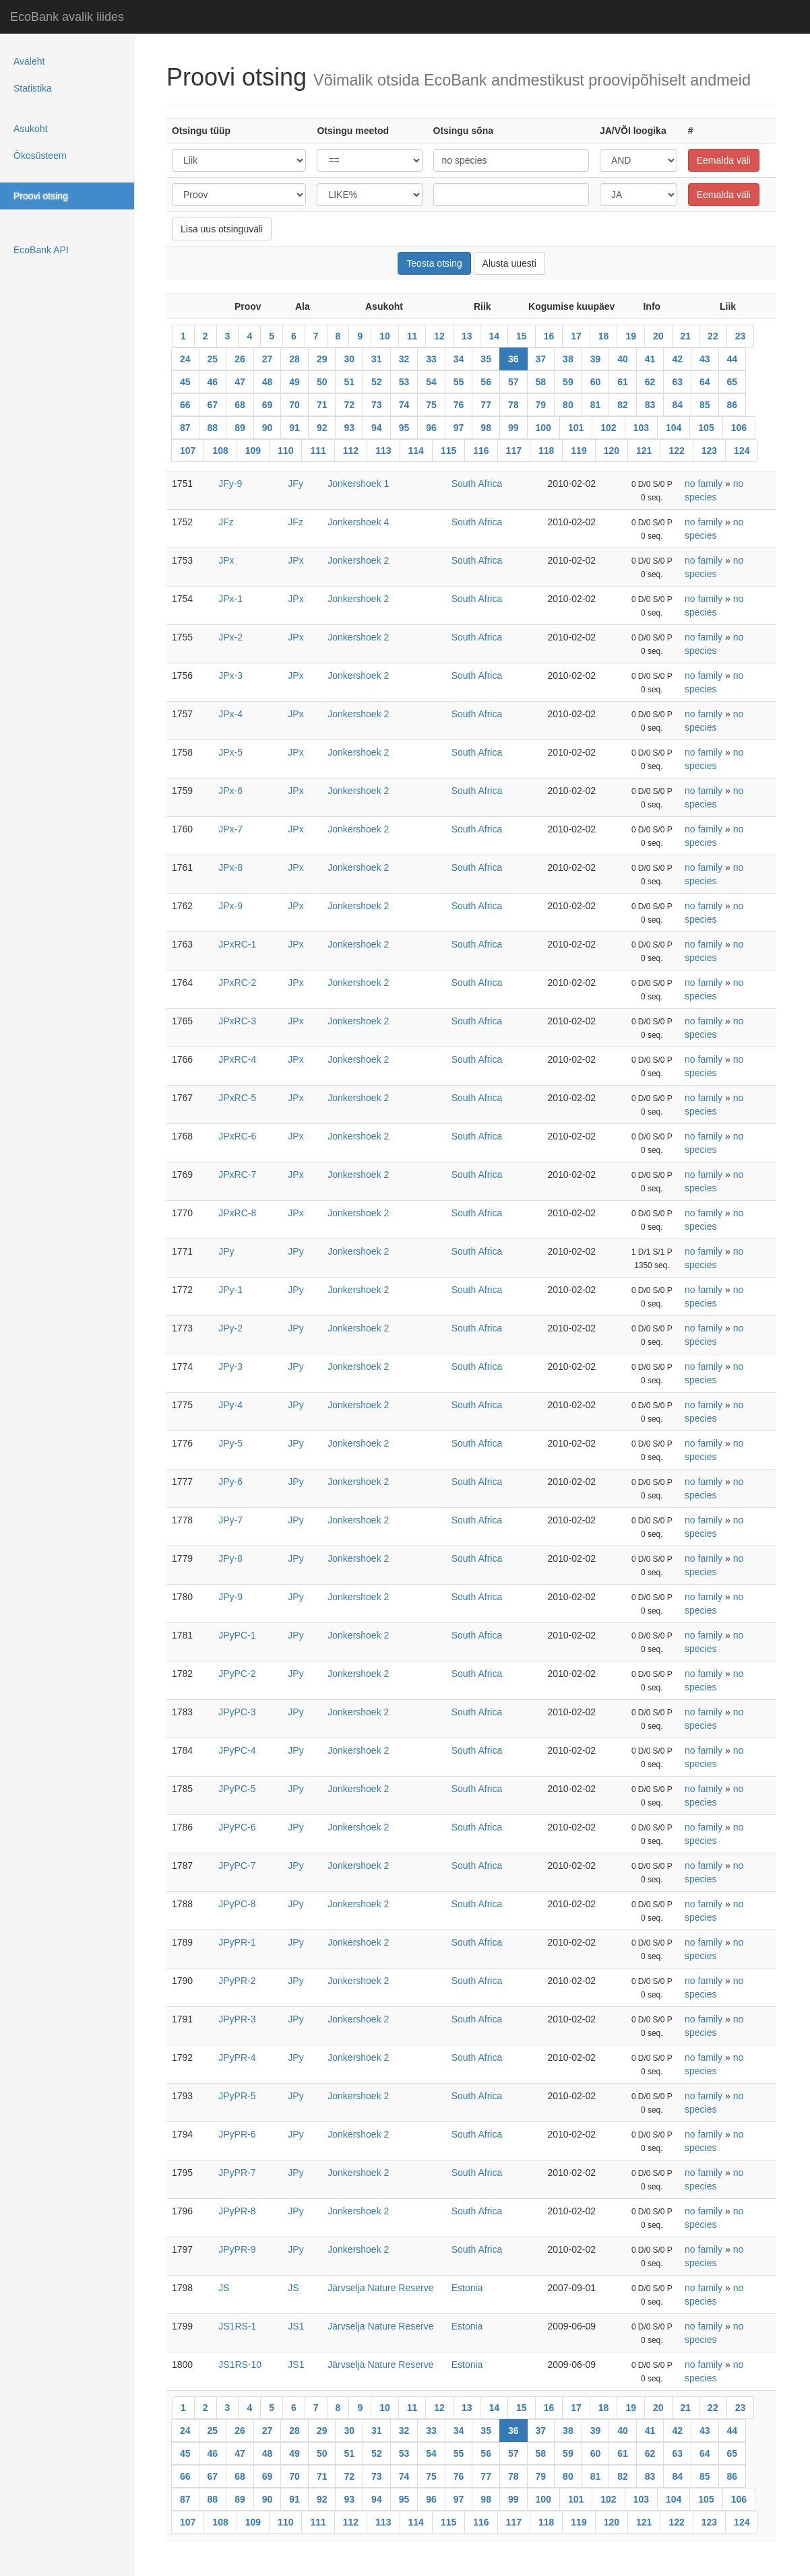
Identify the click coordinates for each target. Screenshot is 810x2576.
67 (213, 404)
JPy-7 (230, 1520)
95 (404, 427)
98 (485, 427)
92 (322, 427)
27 (267, 359)
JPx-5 (230, 752)
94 (376, 427)
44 (732, 359)
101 (576, 427)
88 (213, 427)
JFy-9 (230, 483)
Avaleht (28, 61)
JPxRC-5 (237, 1097)
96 (431, 427)
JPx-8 (230, 867)
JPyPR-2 (236, 1980)
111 (317, 450)
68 (240, 404)
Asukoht (30, 128)
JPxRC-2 (237, 982)
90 (267, 427)
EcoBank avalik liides (67, 17)
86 (732, 404)
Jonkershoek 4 (358, 522)
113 (383, 450)
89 (240, 427)
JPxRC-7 (237, 1174)
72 (349, 404)
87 (185, 427)
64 (704, 381)
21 (686, 336)
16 (549, 336)
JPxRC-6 (237, 1136)
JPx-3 (230, 675)
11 (412, 336)
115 (448, 450)
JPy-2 (230, 1328)
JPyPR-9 (236, 2249)
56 (485, 381)
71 (322, 404)
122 (676, 450)
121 (644, 450)
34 (459, 359)
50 (322, 381)
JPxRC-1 (237, 944)
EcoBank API (41, 249)
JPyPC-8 (236, 1903)
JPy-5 (230, 1443)
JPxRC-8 (237, 1213)
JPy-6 (230, 1481)
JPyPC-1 (236, 1635)
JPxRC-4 (237, 1059)
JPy (226, 1251)
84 (677, 404)
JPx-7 (230, 829)
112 (351, 450)
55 (459, 381)
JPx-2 (230, 637)
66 (185, 404)
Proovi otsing (40, 196)
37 (541, 359)
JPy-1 (230, 1289)
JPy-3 (230, 1366)
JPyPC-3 (236, 1712)
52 (376, 381)
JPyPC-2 (236, 1673)
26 (240, 359)
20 (658, 336)
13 (467, 336)
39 (595, 359)
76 (459, 404)
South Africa (477, 483)
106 (739, 427)
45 (185, 381)
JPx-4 (230, 713)
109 (253, 450)
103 (641, 427)
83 (650, 404)
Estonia (467, 2287)
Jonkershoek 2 (358, 560)
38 (568, 359)
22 (713, 336)
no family (703, 483)
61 (622, 381)
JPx (226, 560)
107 (187, 450)
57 (513, 381)
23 (740, 336)
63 (677, 381)
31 (376, 359)
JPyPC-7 (236, 1865)
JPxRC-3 (237, 1021)
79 (541, 404)
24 (185, 359)
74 (404, 404)
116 (481, 450)
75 (431, 404)
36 (513, 359)
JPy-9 (230, 1596)
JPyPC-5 (236, 1788)
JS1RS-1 (237, 2326)
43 (704, 359)
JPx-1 (230, 598)
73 (376, 404)
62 (650, 381)
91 (294, 427)
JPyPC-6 (236, 1827)
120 (611, 450)
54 (431, 381)
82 (622, 404)
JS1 (296, 2326)
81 (595, 404)
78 (513, 404)
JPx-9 (230, 905)
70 (294, 404)
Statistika (32, 88)
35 (485, 359)
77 (485, 404)
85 (704, 404)
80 (568, 404)
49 (294, 381)
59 (568, 381)
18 (603, 336)
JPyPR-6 (236, 2134)
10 (384, 336)
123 (709, 450)
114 (416, 450)
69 (267, 404)
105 (706, 427)
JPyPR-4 (236, 2057)
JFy (295, 483)
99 (513, 427)
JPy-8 (230, 1558)
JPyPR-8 (236, 2211)
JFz (226, 522)
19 (630, 336)
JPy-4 (230, 1404)
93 (349, 427)
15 (521, 336)
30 (349, 359)
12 (439, 336)
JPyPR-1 (236, 1942)
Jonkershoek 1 (358, 483)
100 (543, 427)
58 (541, 381)
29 (322, 359)
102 (608, 427)
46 (213, 381)
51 (349, 381)
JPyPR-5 (236, 2095)
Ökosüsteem (40, 155)
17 (576, 336)
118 (546, 450)
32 (404, 359)
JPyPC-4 (236, 1750)
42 (677, 359)
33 (431, 359)
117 (514, 450)
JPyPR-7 (236, 2172)
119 (578, 450)
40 (622, 359)
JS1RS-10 (239, 2364)
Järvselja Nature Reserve (380, 2287)
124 (741, 450)
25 (213, 359)
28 (294, 359)
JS (223, 2287)
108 (220, 450)
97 (459, 427)
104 (673, 427)
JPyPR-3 (236, 2019)
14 (494, 336)
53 (404, 381)
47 (240, 381)
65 (732, 381)
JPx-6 (230, 790)
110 (285, 450)
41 (650, 359)
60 (595, 381)
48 (267, 381)
